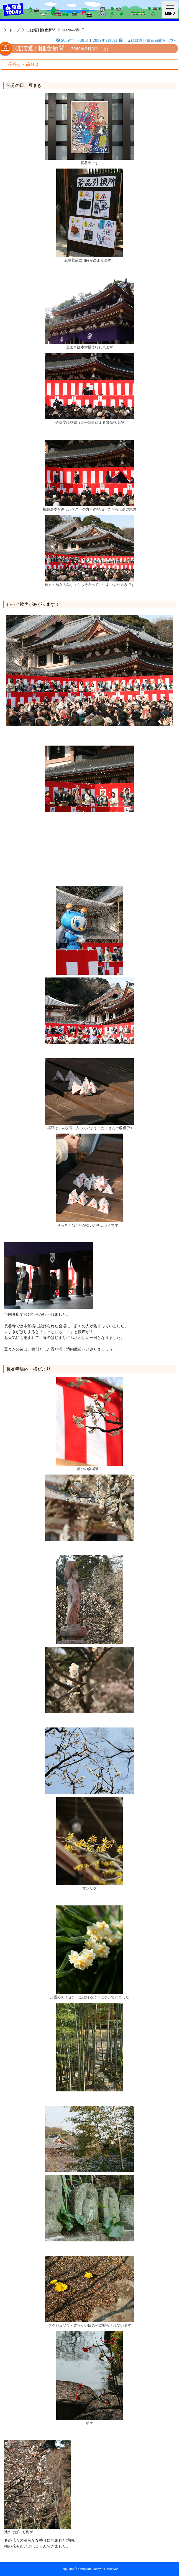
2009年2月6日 (107, 40)
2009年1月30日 (72, 40)
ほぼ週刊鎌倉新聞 (41, 30)
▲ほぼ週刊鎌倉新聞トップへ (152, 40)
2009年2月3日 (73, 30)
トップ (14, 30)
